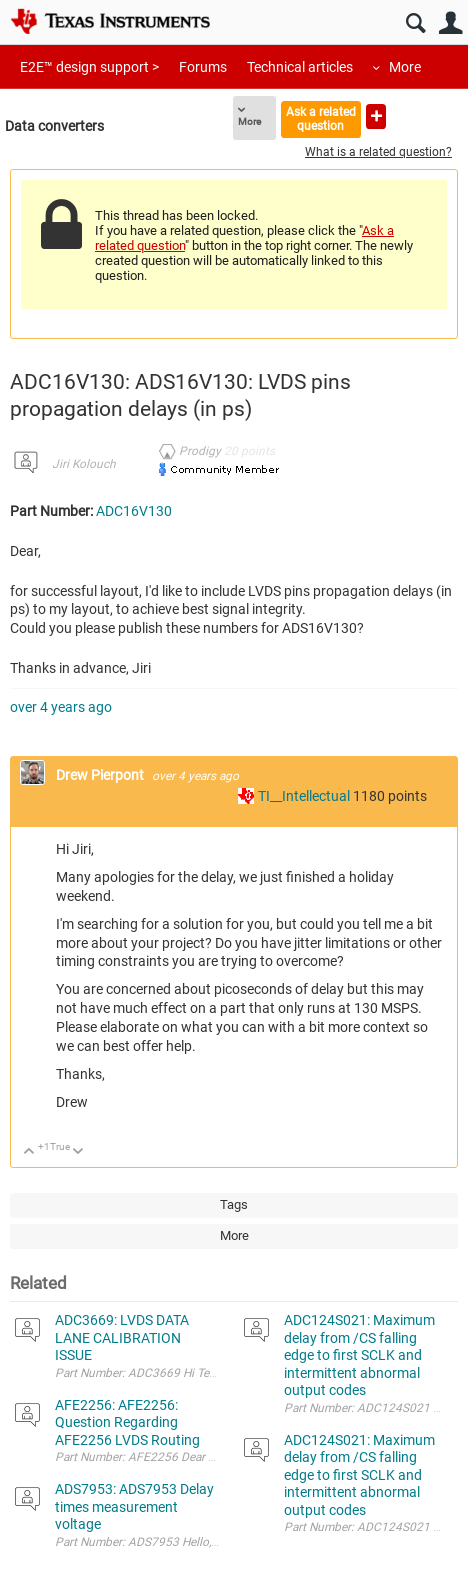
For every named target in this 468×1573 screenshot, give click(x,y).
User (450, 23)
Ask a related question (321, 118)
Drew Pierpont (101, 775)
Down (78, 1152)
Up (29, 1152)
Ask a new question (376, 116)
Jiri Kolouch (84, 464)
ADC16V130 (134, 511)
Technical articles (300, 67)
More (405, 67)
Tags (234, 1204)
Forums (203, 67)
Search (415, 23)
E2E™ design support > (89, 67)
